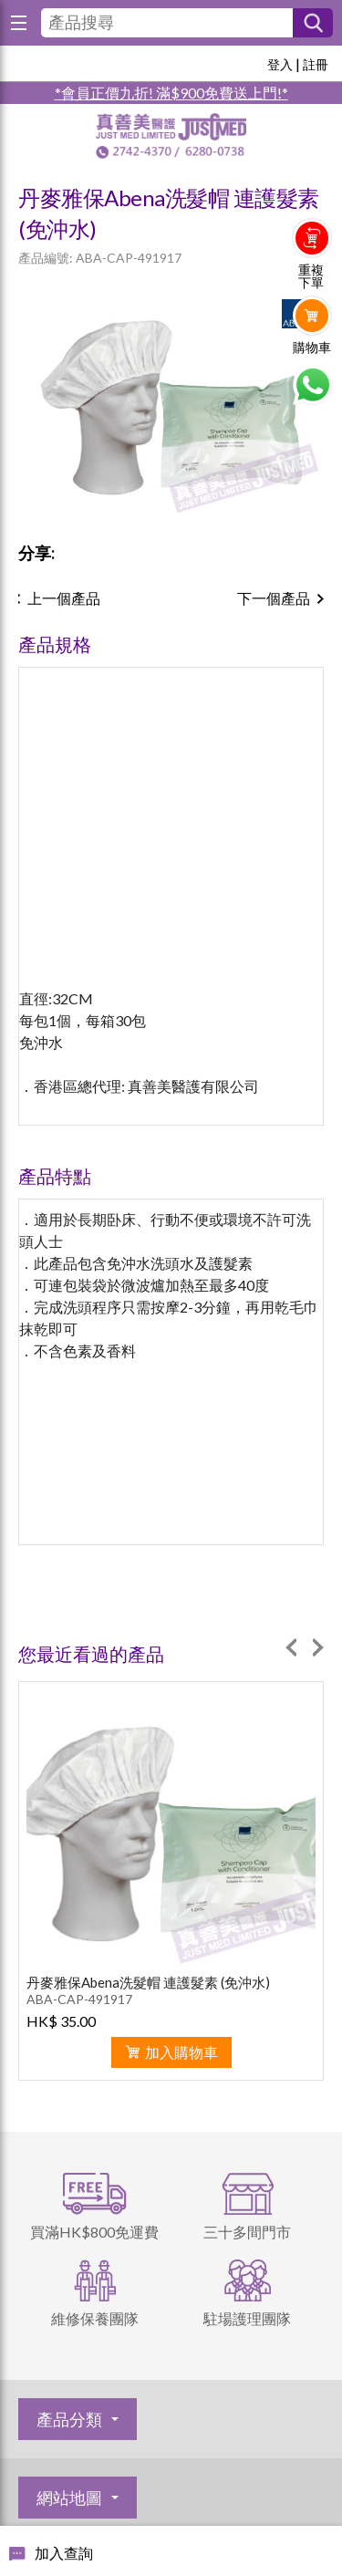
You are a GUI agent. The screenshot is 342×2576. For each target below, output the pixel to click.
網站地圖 (69, 2498)
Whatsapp (312, 385)
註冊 (315, 64)
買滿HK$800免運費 (94, 2231)
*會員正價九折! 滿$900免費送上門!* (171, 92)
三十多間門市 (247, 2231)
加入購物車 (181, 2052)
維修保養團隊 (95, 2318)
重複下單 (311, 276)
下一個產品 (273, 598)
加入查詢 (64, 2552)
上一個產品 (63, 598)
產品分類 (69, 2419)
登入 (280, 64)
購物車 (312, 347)
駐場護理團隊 (247, 2318)
